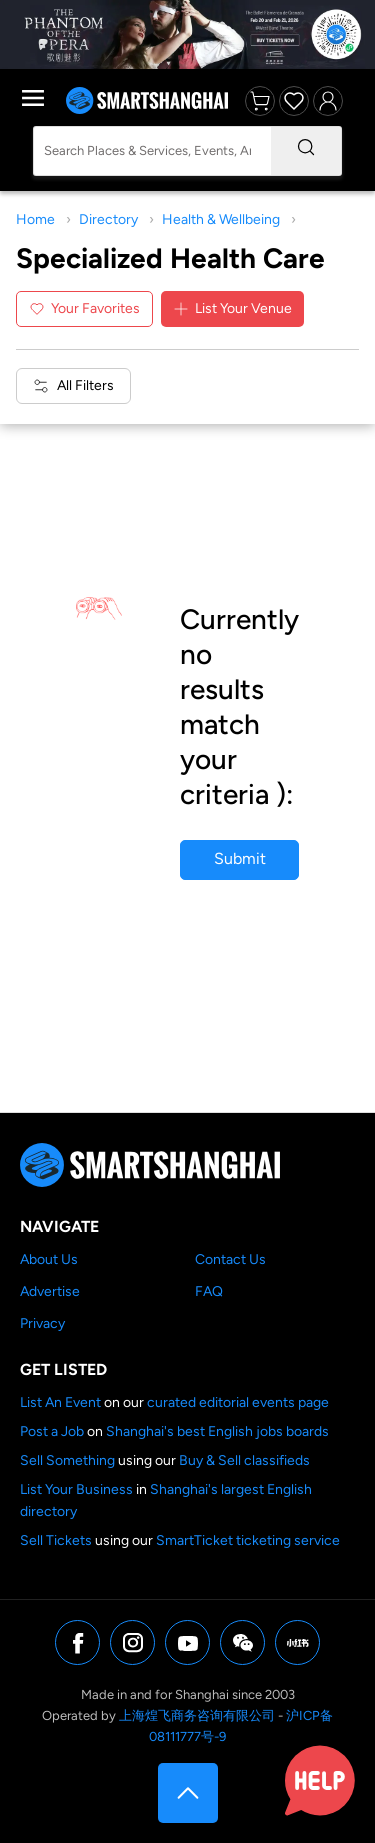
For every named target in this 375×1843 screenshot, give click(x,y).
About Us (49, 1259)
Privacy (42, 1323)
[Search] (306, 151)
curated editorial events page (238, 1402)
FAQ (209, 1291)
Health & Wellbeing (221, 219)
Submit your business (239, 864)
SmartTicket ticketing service (248, 1540)
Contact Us (230, 1259)
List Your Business (76, 1489)
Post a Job (52, 1431)
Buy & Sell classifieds (244, 1460)
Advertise (50, 1291)
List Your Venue (232, 308)
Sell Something (67, 1460)
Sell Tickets (56, 1540)
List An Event (60, 1402)
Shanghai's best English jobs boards (217, 1431)
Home (35, 219)
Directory (108, 219)
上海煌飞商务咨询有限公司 (197, 1715)
